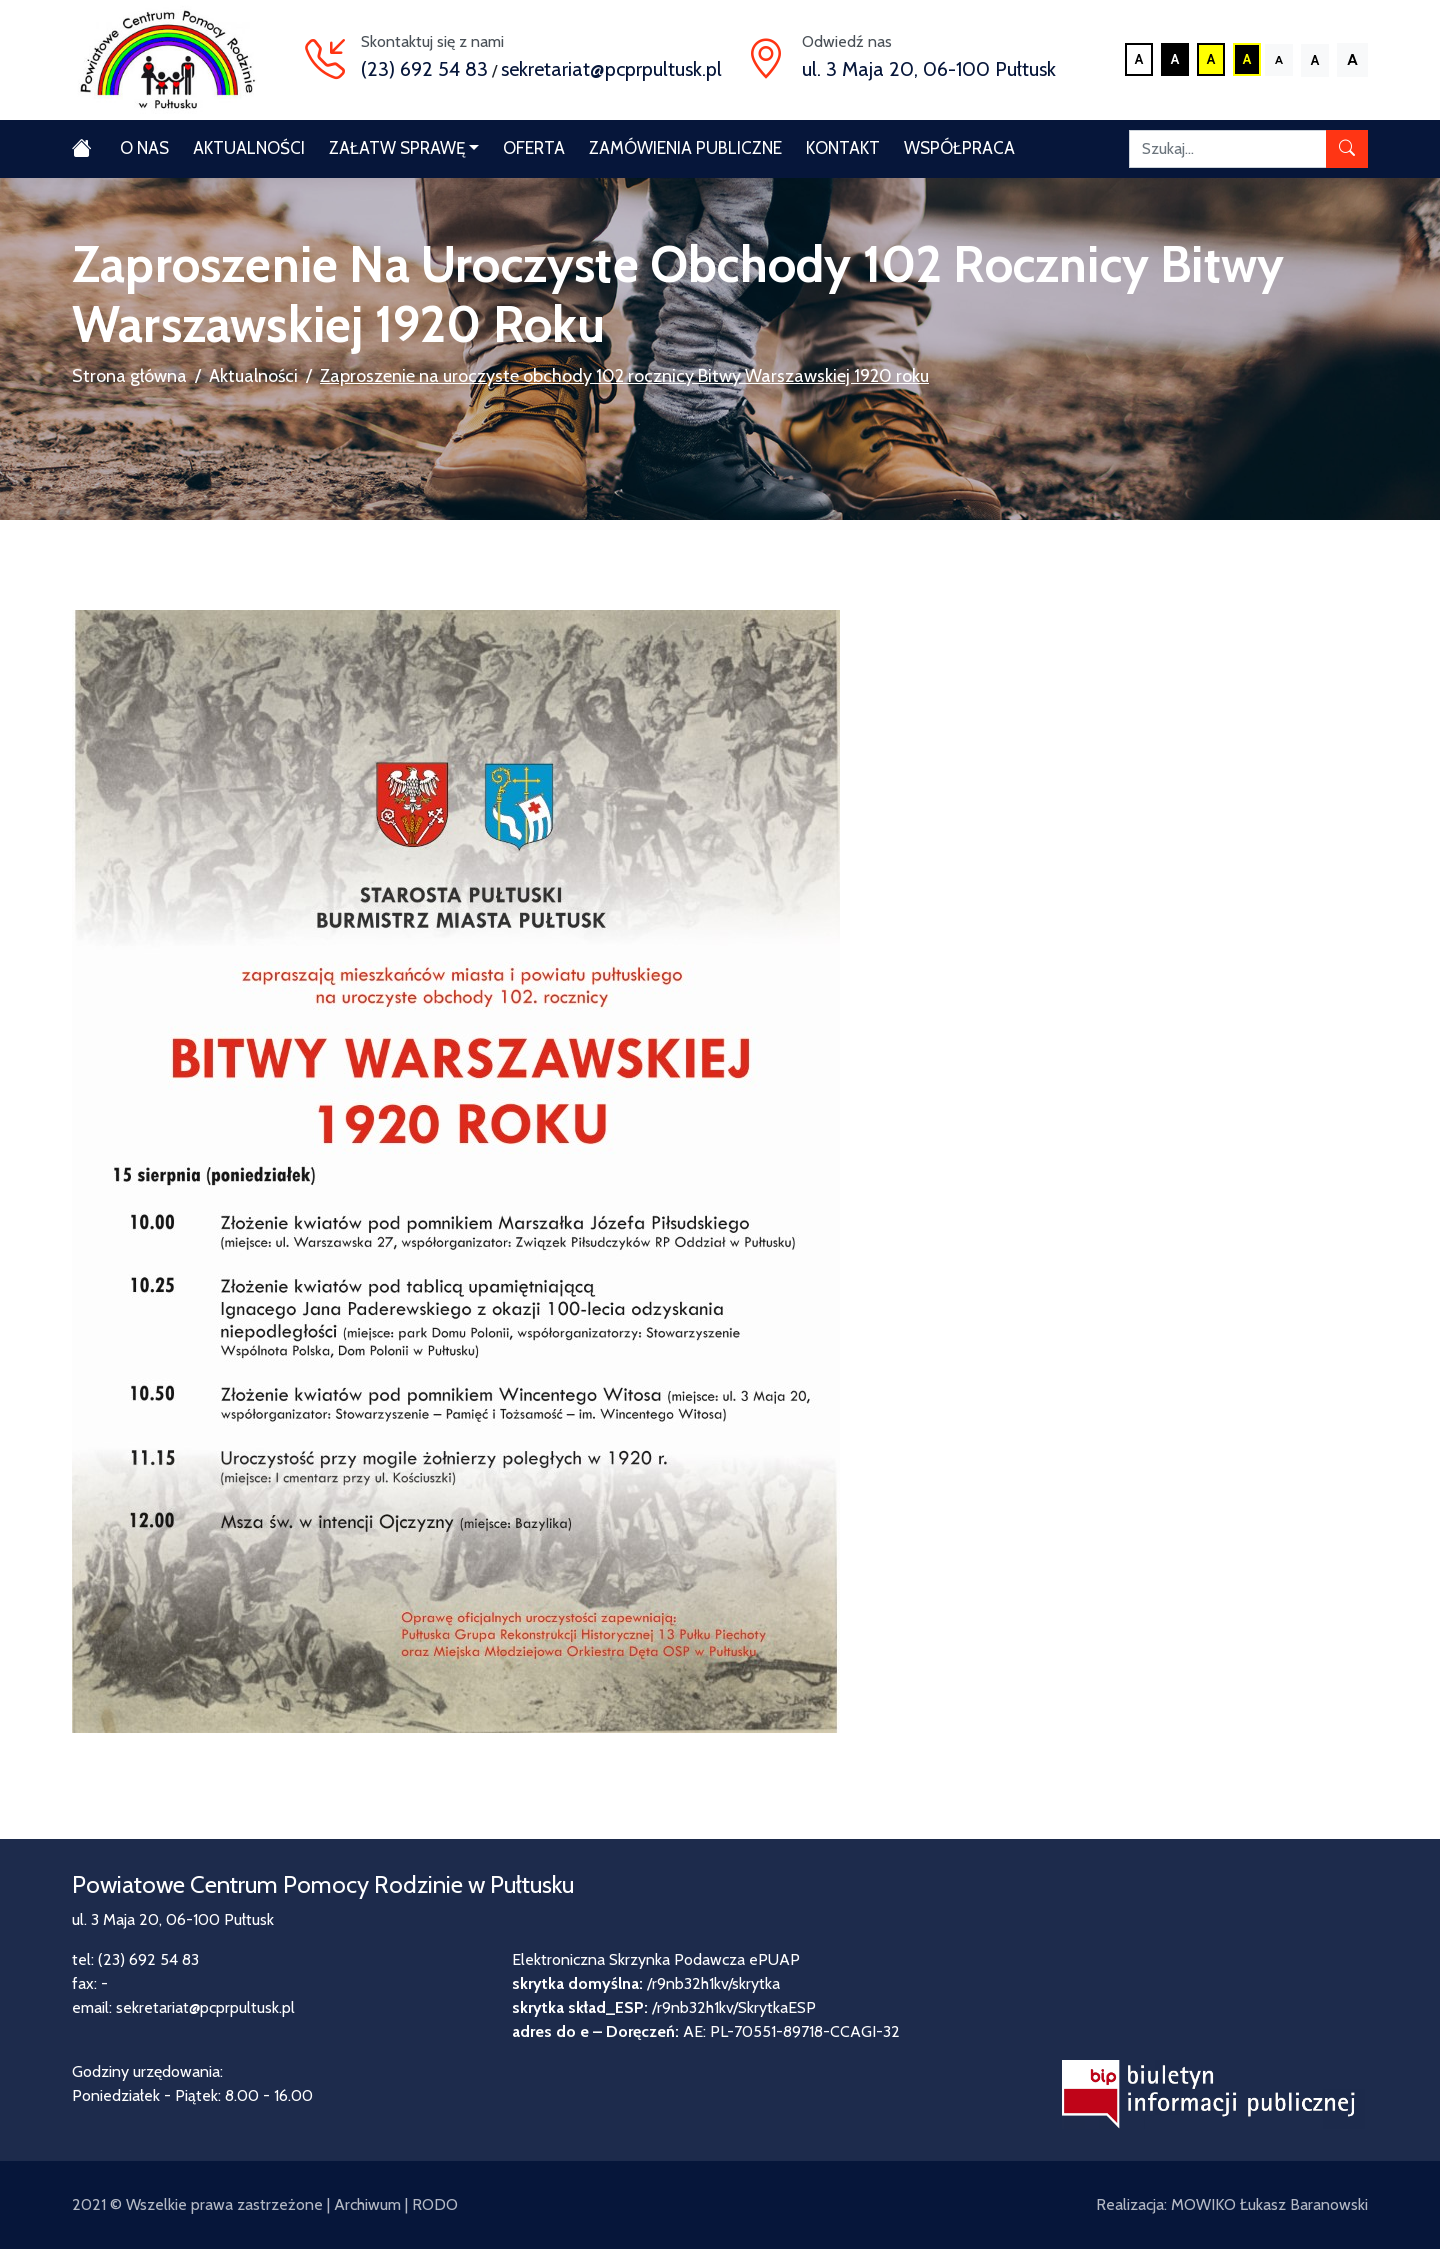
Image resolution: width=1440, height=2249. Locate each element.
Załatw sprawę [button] (397, 148)
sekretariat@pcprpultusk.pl (611, 69)
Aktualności (249, 148)
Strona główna (129, 376)
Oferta (534, 148)
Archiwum (367, 2204)
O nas (144, 148)
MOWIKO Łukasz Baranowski (1269, 2204)
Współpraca (959, 148)
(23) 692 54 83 (424, 69)
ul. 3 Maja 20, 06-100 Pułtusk (929, 69)
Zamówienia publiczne (685, 148)
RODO (435, 2204)
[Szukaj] (1228, 149)
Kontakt (843, 148)
